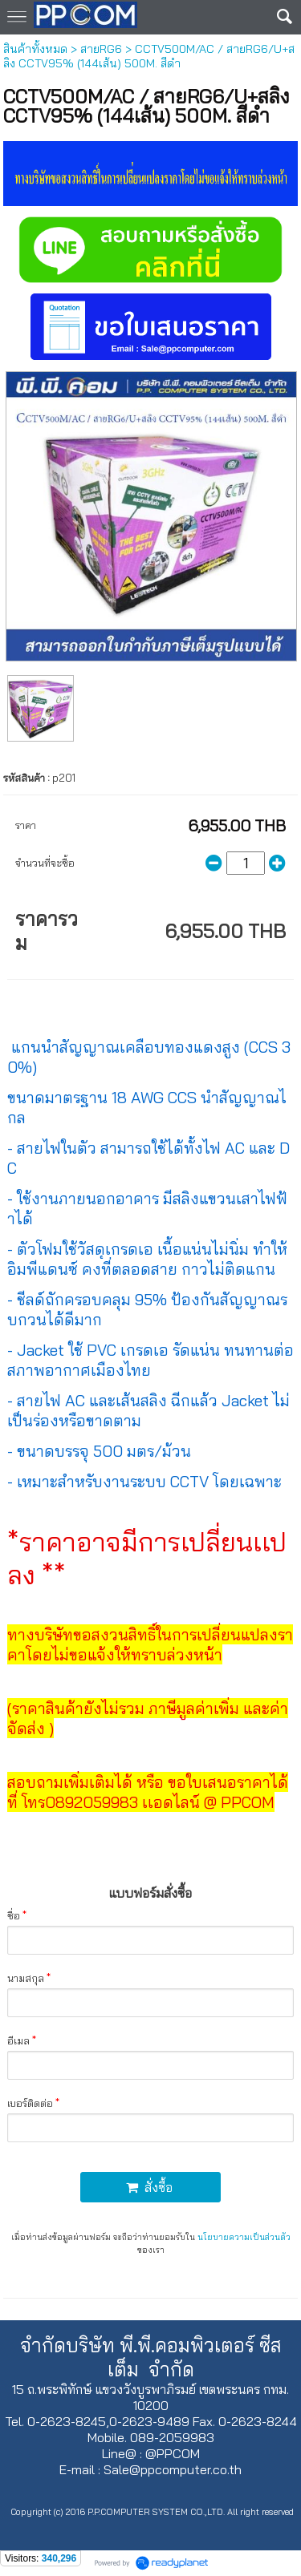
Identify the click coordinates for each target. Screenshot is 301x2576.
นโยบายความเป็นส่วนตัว (244, 2237)
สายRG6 (101, 49)
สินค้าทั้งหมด (35, 49)
